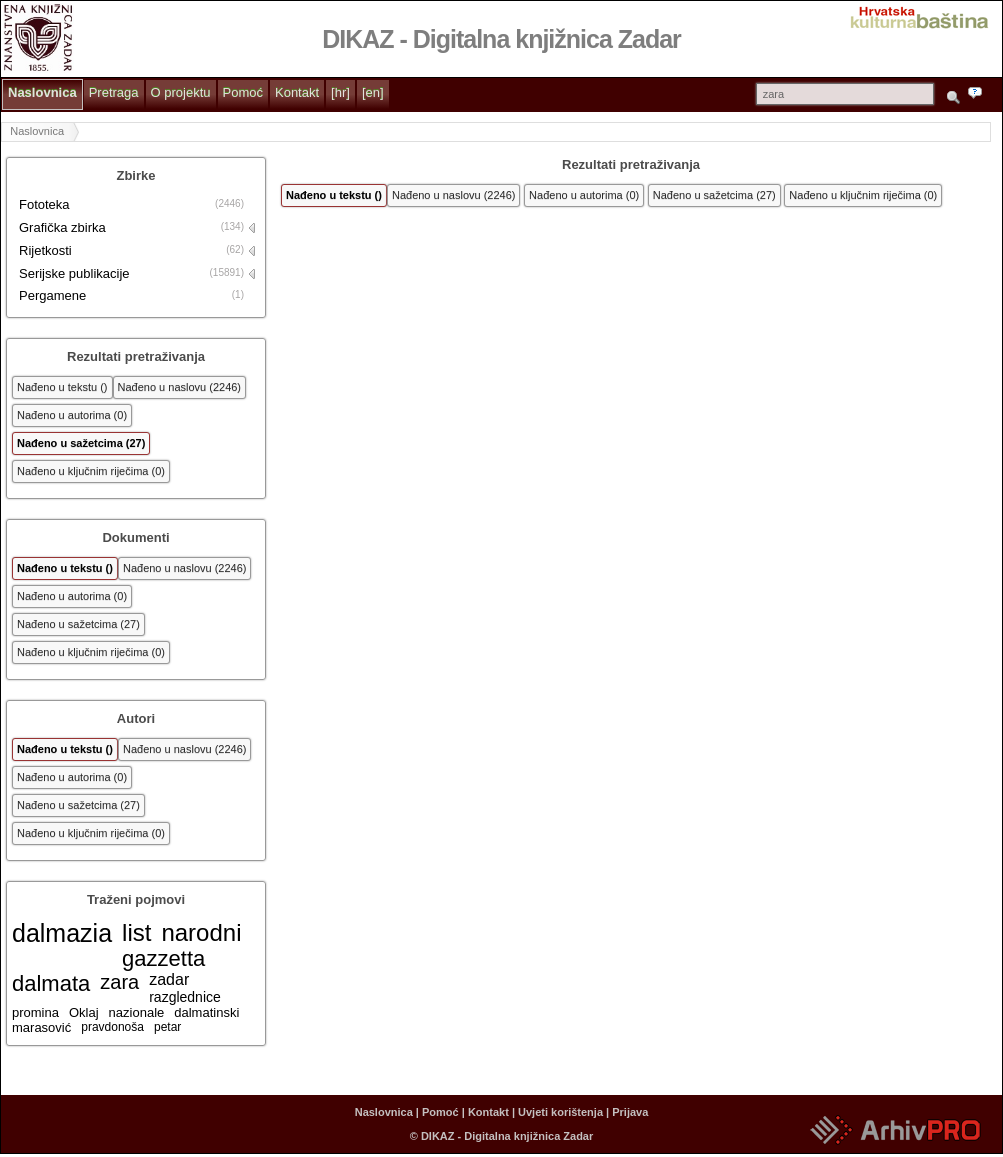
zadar (169, 979)
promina (35, 1012)
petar (167, 1027)
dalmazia (62, 933)
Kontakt (297, 92)
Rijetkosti (45, 250)
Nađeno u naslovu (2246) (180, 387)
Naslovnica (42, 92)
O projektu (181, 92)
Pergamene (52, 295)
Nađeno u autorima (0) (72, 415)
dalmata (51, 983)
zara (119, 982)
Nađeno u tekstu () (62, 387)
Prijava (630, 1112)
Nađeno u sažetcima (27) (81, 443)
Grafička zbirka (62, 227)
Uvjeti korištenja (560, 1112)
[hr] (340, 92)
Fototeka (44, 204)
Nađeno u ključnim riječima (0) (91, 471)
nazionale (137, 1012)
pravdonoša (112, 1027)
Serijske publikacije (74, 273)
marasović (41, 1027)
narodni (201, 932)
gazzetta (163, 958)
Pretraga (114, 92)
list (136, 932)
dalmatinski (206, 1012)
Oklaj (84, 1012)
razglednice (185, 997)
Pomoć (243, 92)
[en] (373, 92)
